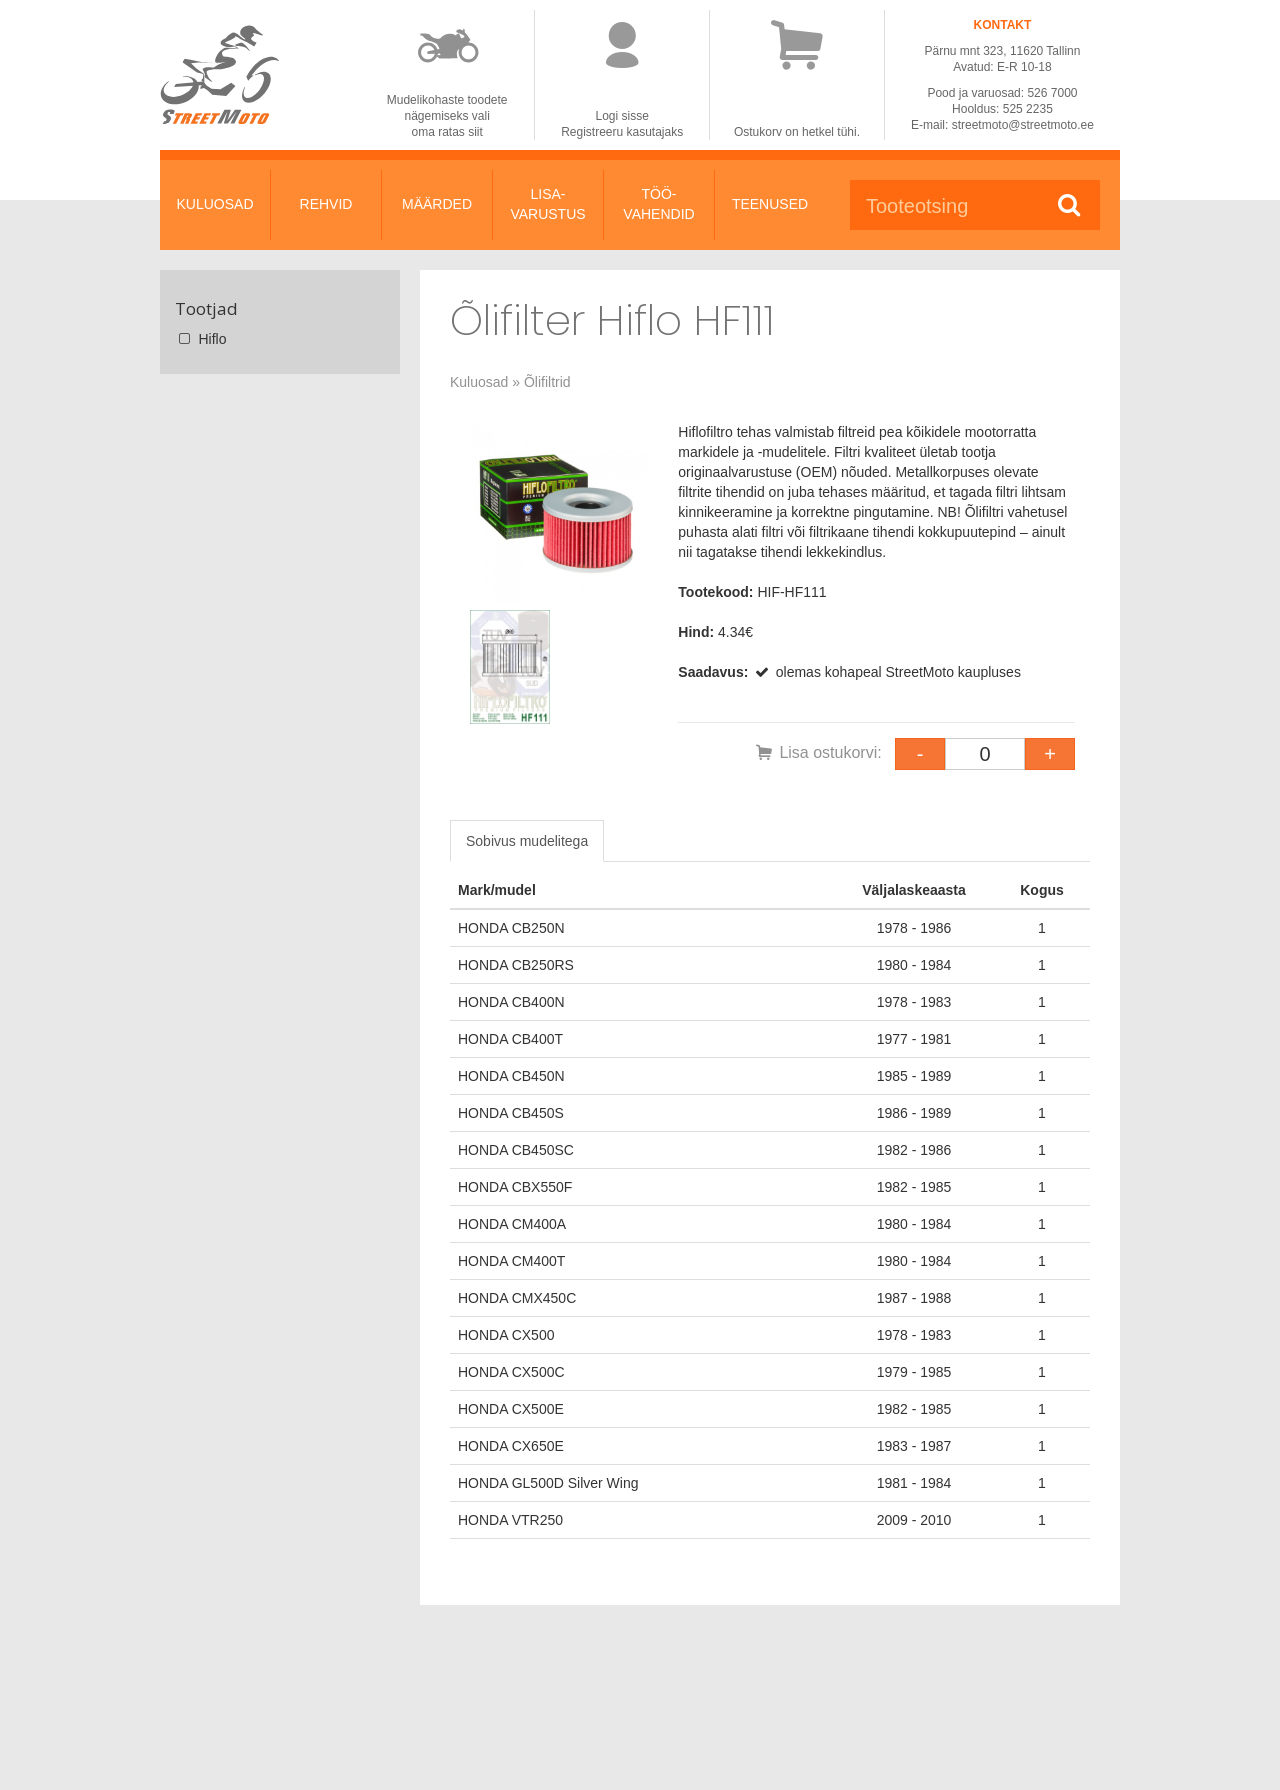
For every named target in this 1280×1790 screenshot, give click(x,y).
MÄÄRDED (437, 204)
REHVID (326, 204)
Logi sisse (622, 116)
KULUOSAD (214, 204)
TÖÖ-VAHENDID (658, 204)
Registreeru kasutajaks (622, 132)
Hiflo (201, 339)
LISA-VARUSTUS (547, 204)
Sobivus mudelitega (527, 841)
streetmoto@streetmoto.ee (1023, 125)
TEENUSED (770, 204)
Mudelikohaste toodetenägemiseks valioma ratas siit (447, 116)
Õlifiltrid (547, 382)
